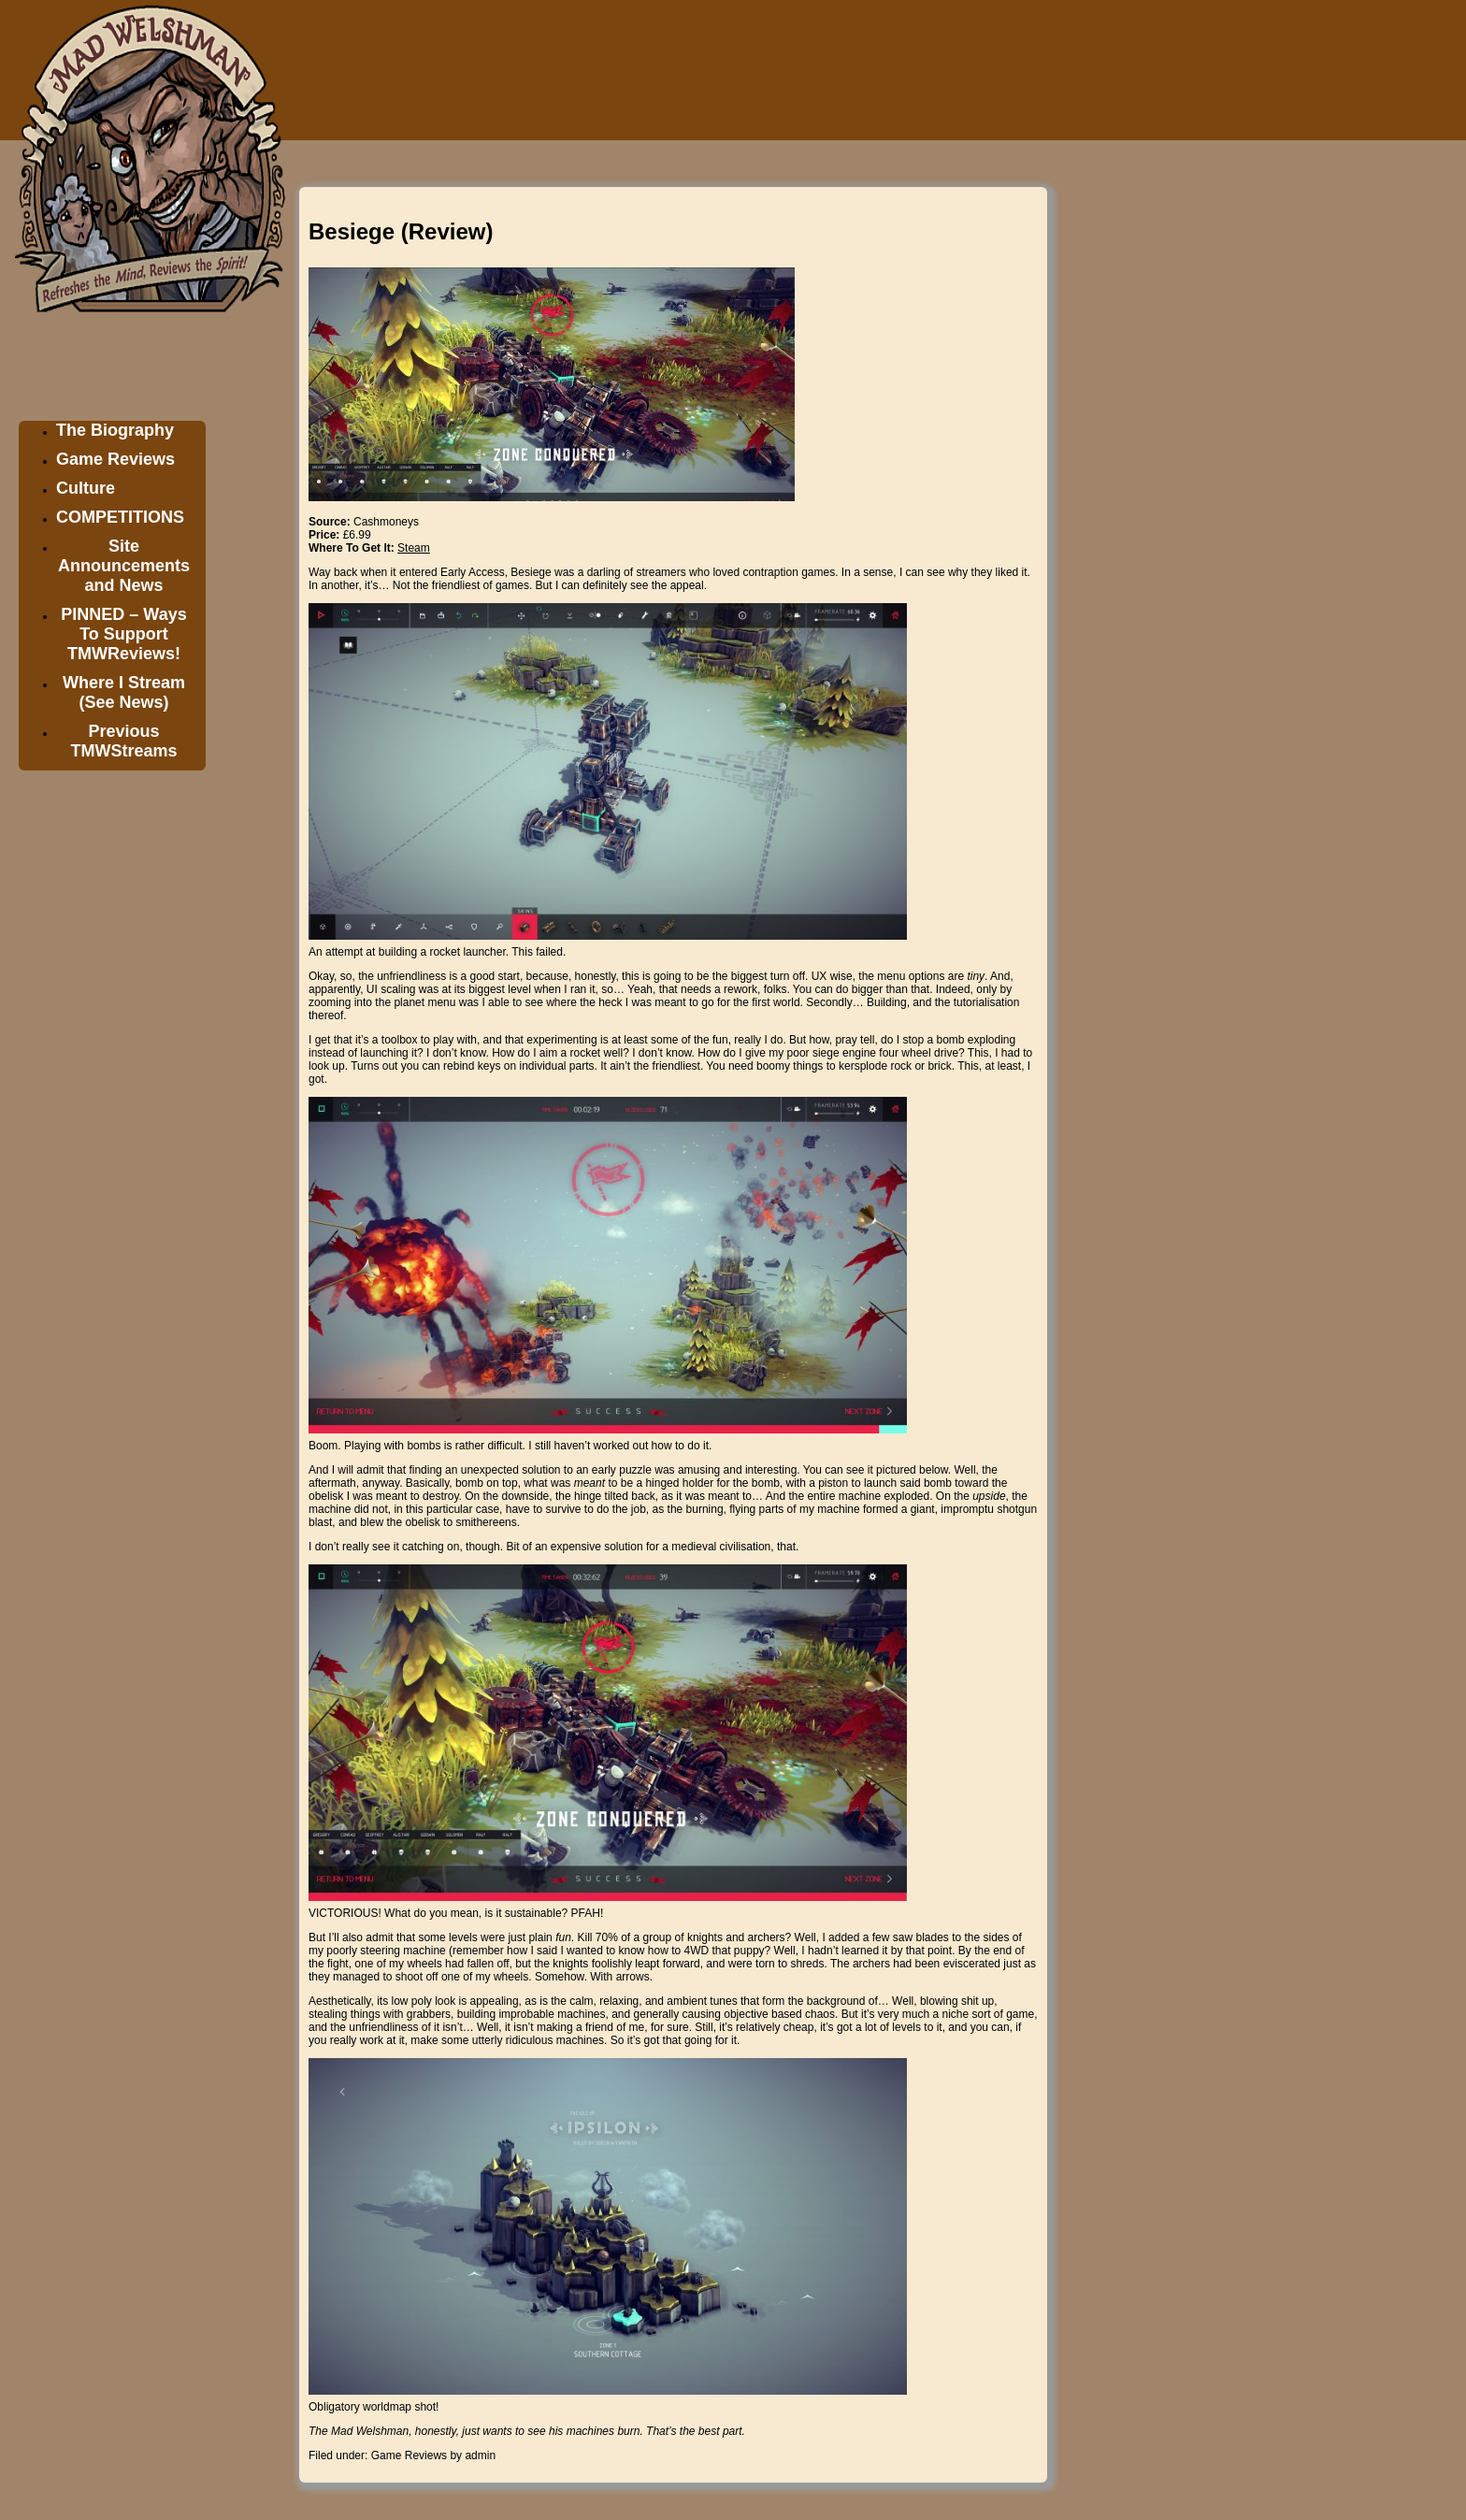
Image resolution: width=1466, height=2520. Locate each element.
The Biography (115, 430)
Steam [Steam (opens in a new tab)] (413, 547)
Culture (85, 488)
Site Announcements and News (124, 566)
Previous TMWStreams (123, 741)
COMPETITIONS (120, 517)
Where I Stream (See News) (124, 692)
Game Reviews (115, 459)
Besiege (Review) (401, 231)
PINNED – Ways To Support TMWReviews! (123, 634)
